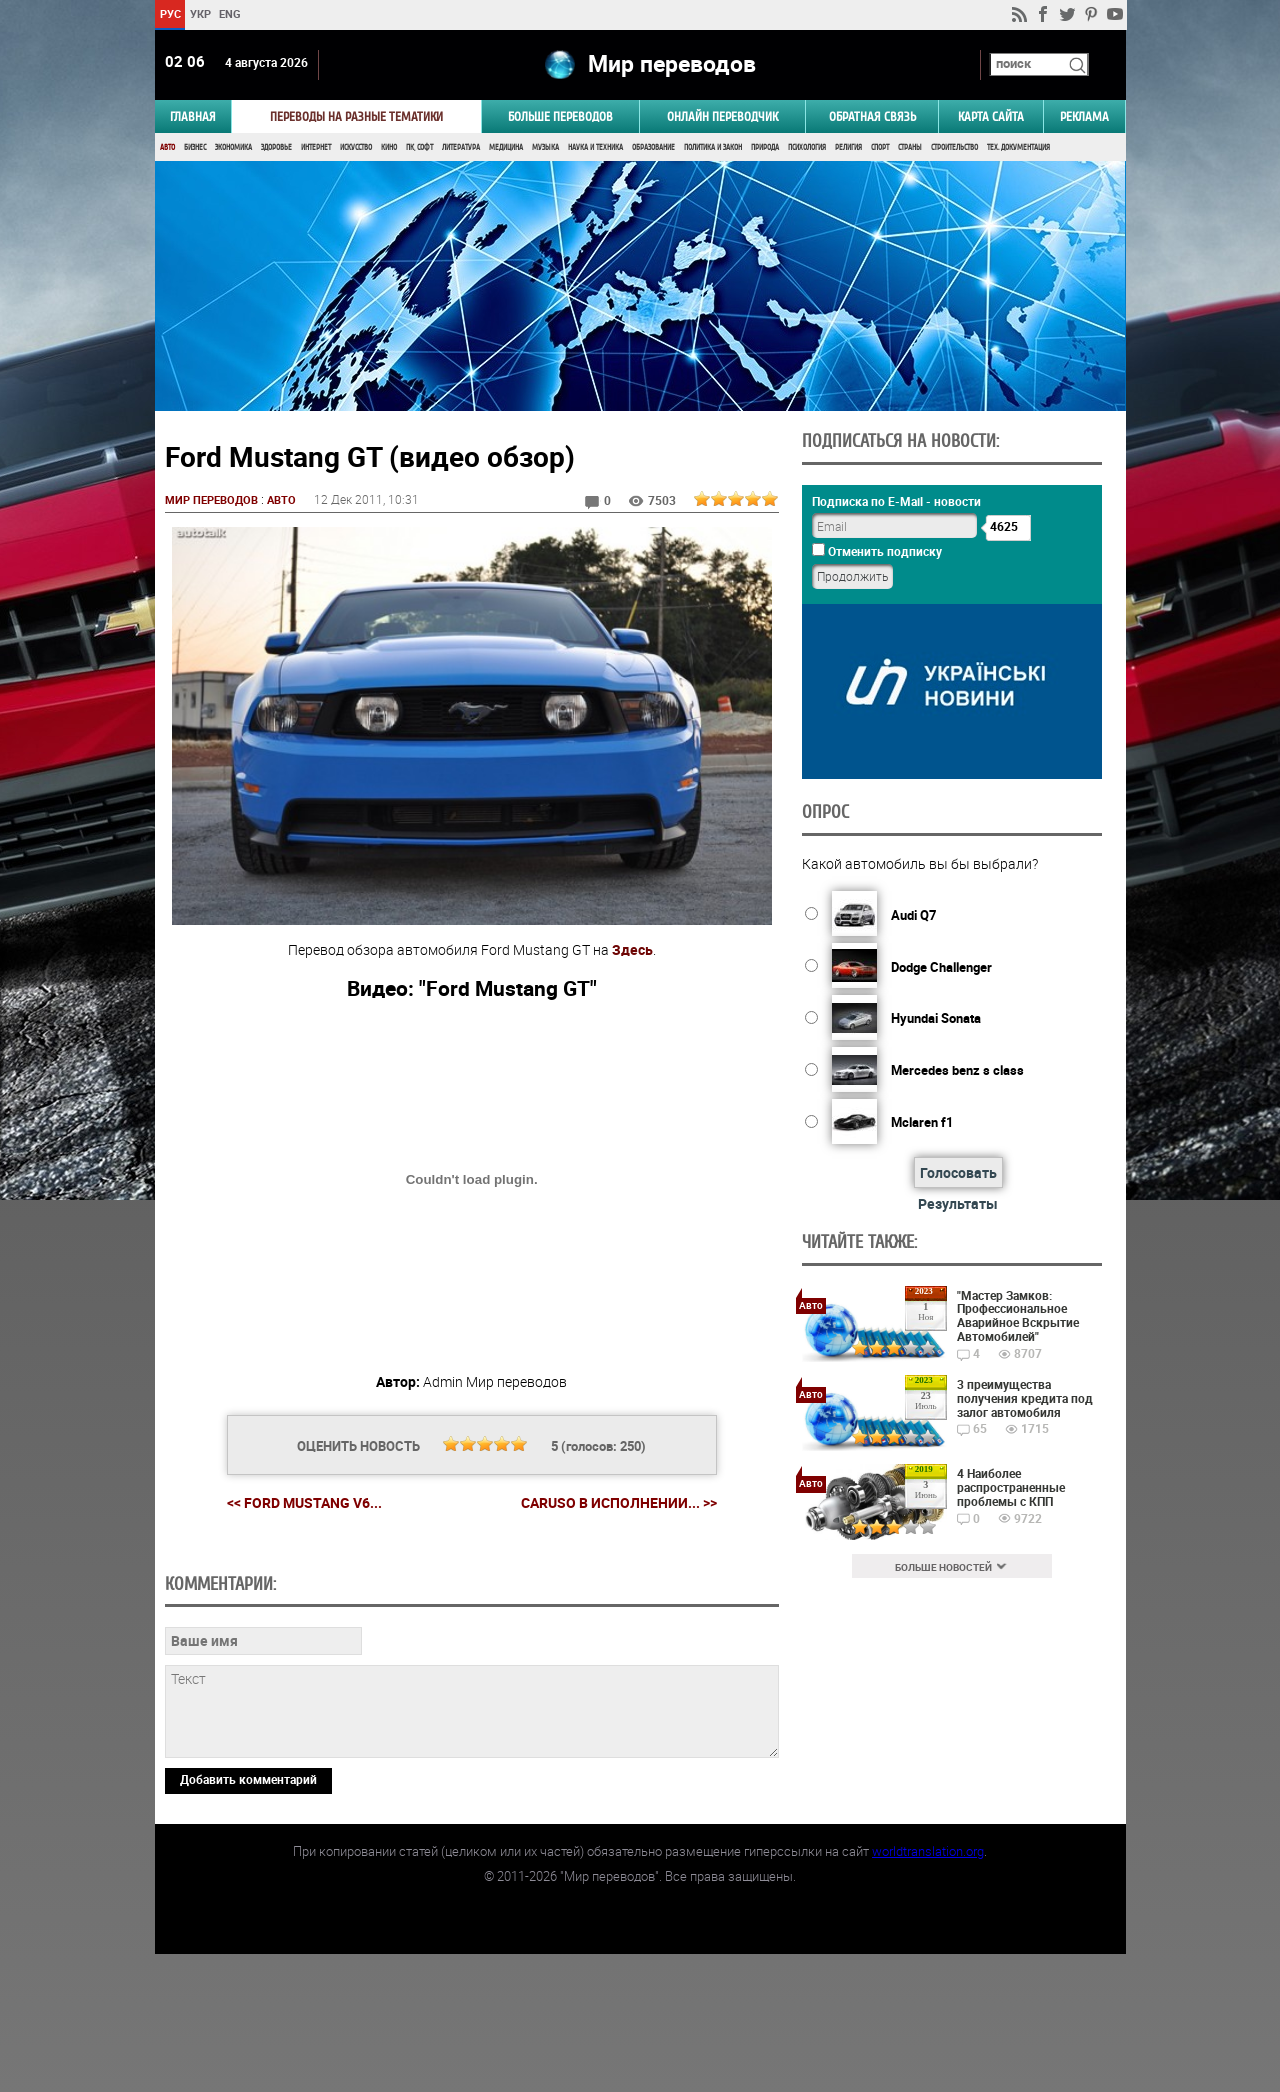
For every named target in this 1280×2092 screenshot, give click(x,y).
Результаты (956, 1203)
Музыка (545, 147)
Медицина (506, 147)
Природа (765, 147)
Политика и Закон (713, 147)
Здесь (631, 950)
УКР (199, 13)
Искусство (356, 147)
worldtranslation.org (928, 1989)
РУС (169, 13)
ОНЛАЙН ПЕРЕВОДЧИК (722, 116)
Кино (389, 147)
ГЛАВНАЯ (193, 116)
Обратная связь (872, 116)
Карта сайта (991, 116)
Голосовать (955, 1172)
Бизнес (195, 147)
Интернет (316, 147)
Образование (653, 147)
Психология (807, 147)
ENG (230, 13)
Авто (167, 147)
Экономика (233, 147)
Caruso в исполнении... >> (618, 1505)
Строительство (954, 147)
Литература (461, 147)
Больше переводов (560, 116)
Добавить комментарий (248, 1917)
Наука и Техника (595, 147)
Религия (848, 147)
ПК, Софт (419, 147)
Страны (910, 147)
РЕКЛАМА (1084, 116)
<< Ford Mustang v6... (303, 1504)
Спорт (880, 147)
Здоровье (276, 147)
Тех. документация (1018, 147)
